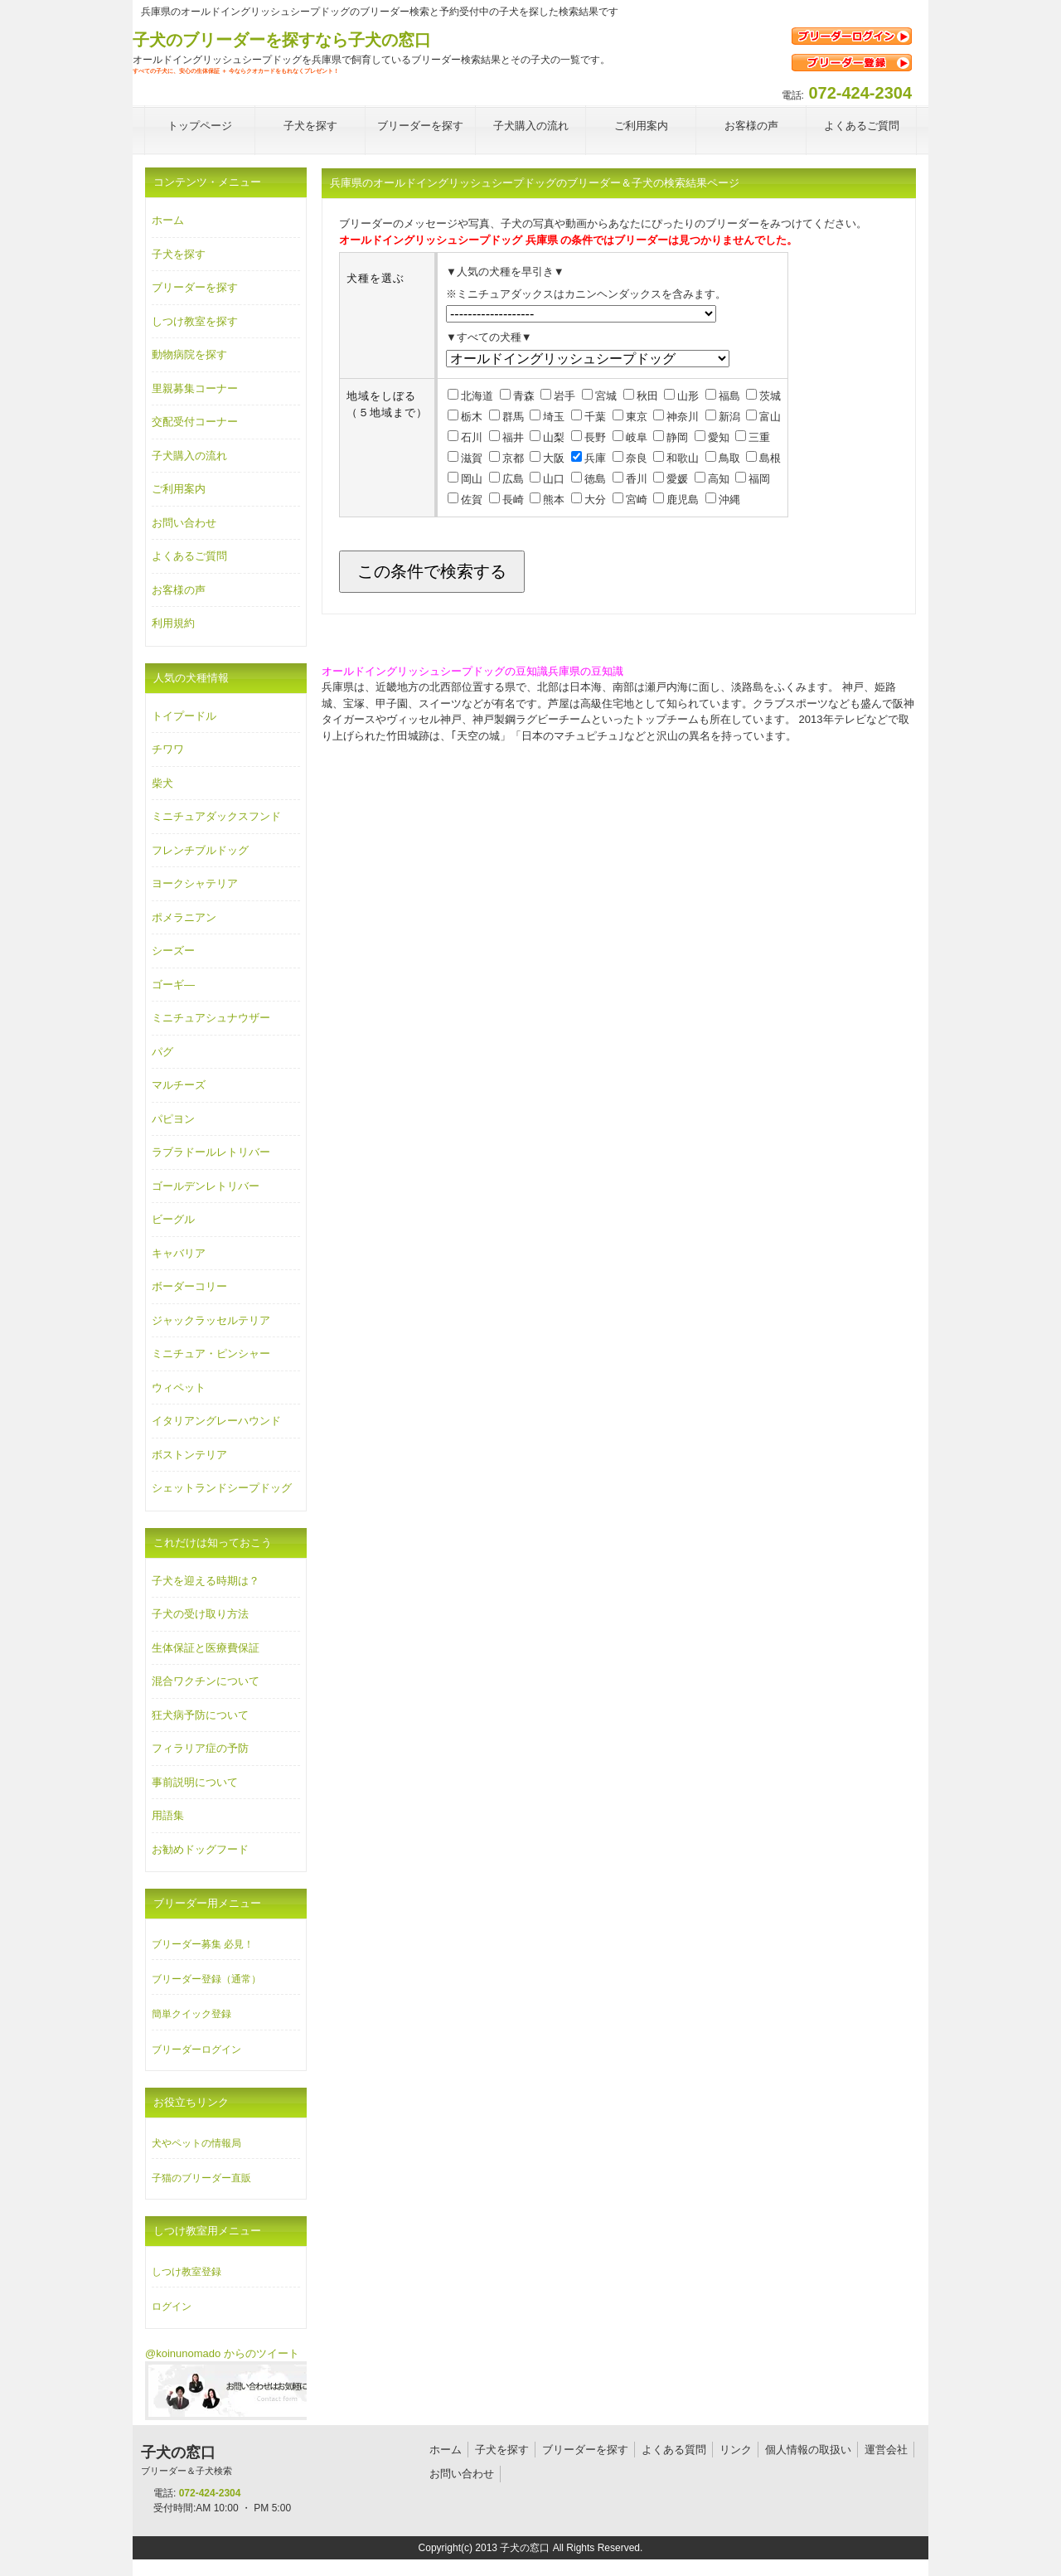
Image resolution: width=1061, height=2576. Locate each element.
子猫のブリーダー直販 (201, 2178)
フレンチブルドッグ (200, 850)
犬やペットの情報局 (196, 2143)
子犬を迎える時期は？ (205, 1580)
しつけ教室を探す (195, 321)
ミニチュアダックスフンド (216, 816)
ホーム (168, 220)
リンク (735, 2449)
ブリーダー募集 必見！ (203, 1944)
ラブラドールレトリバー (211, 1152)
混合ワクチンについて (205, 1681)
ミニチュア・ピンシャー (211, 1353)
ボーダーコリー (189, 1286)
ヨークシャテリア (195, 883)
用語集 (168, 1815)
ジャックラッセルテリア (211, 1320)
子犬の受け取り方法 (200, 1614)
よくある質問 (674, 2449)
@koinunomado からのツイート (222, 2353)
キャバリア (179, 1253)
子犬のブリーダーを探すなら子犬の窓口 (282, 40)
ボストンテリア (189, 1454)
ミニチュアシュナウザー (211, 1017)
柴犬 (162, 783)
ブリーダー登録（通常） (206, 1979)
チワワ (168, 749)
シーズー (173, 950)
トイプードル (184, 716)
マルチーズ (179, 1085)
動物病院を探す (189, 354)
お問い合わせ (184, 523)
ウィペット (179, 1387)
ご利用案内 (179, 489)
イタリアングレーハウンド (216, 1420)
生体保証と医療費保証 (205, 1648)
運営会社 (886, 2449)
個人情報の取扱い (808, 2449)
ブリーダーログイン (196, 2049)
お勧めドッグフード (200, 1849)
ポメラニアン (184, 917)
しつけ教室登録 (186, 2272)
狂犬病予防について (200, 1715)
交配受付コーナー (195, 421)
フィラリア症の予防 (200, 1748)
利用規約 (173, 623)
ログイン (171, 2306)
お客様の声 (179, 590)
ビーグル (173, 1219)
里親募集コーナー (195, 388)
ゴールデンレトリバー (205, 1186)
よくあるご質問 (189, 556)
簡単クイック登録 (191, 2014)
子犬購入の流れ (189, 455)
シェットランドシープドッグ (222, 1488)
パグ (162, 1051)
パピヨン (173, 1119)
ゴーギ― (173, 984)
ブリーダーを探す (195, 287)
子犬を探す (179, 254)
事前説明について (195, 1782)
